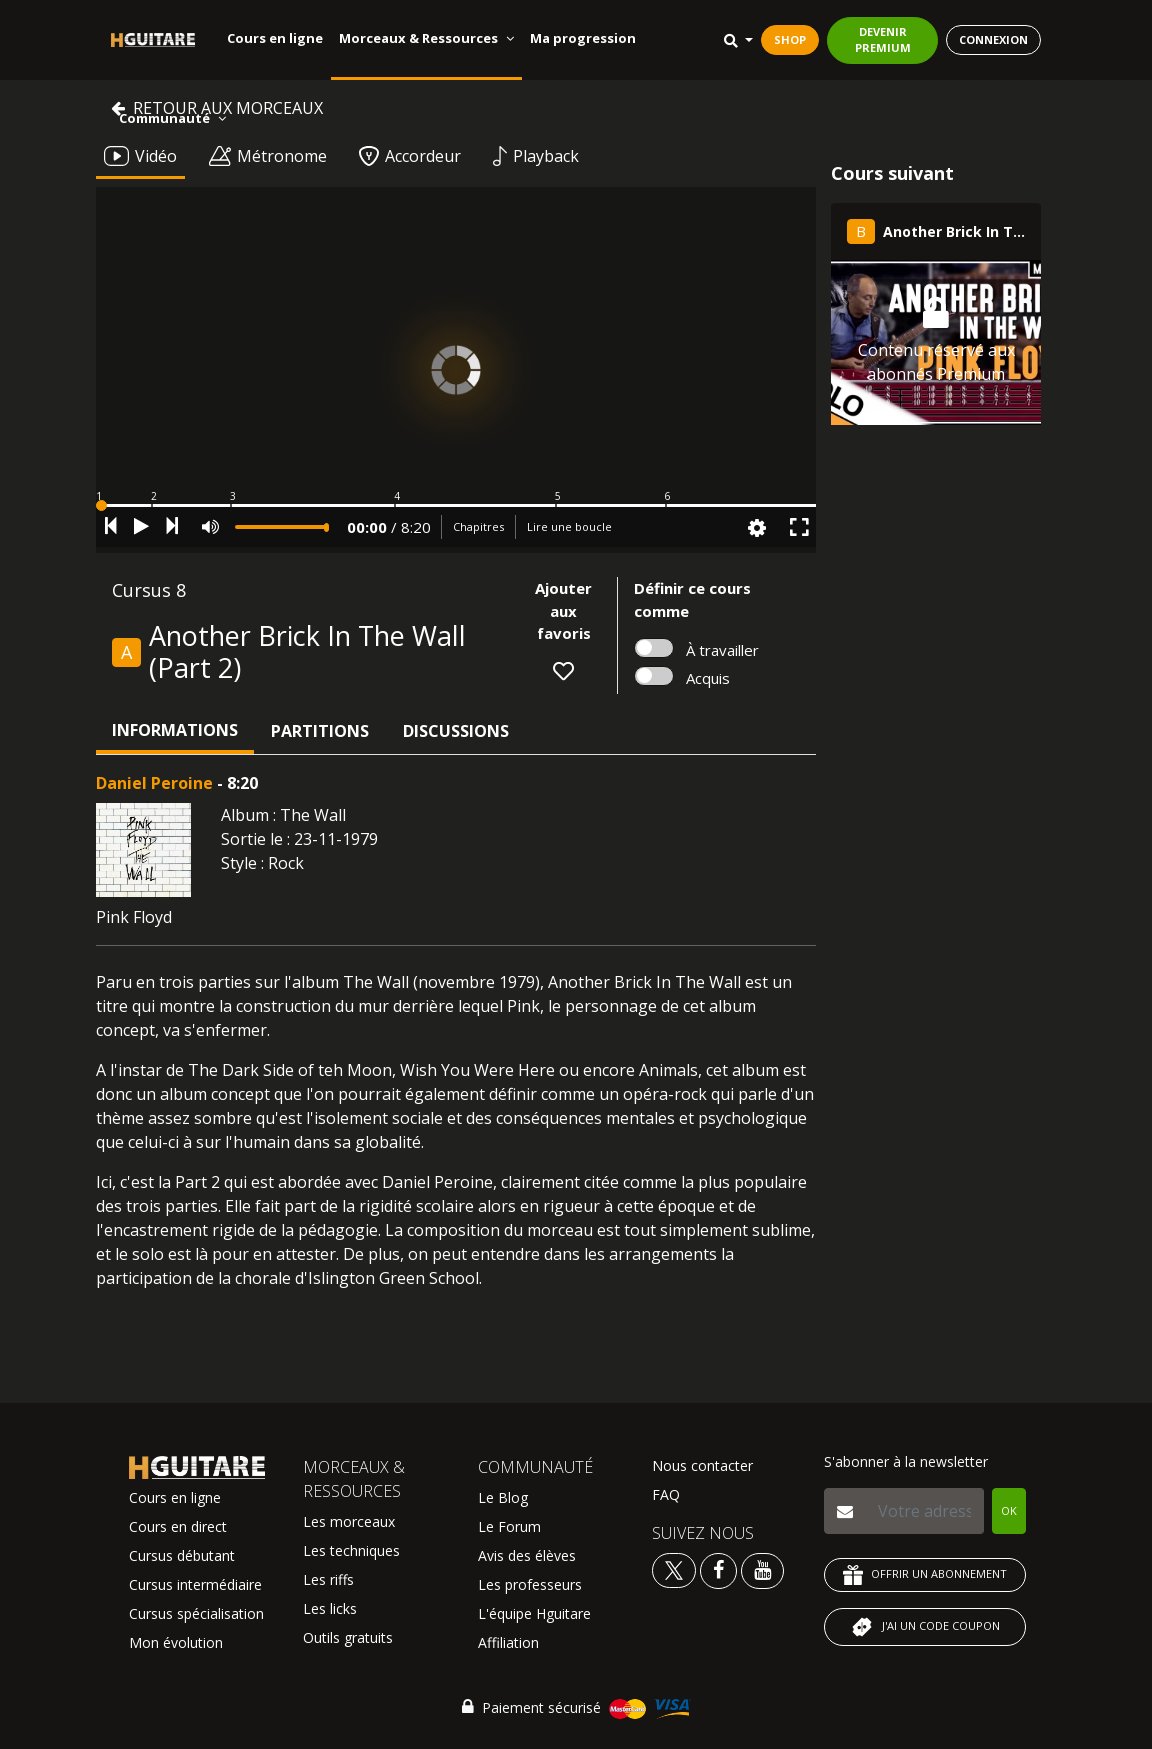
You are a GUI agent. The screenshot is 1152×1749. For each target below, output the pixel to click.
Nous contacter (702, 1465)
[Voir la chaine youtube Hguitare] (762, 1569)
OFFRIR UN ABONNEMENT (925, 1575)
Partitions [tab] (320, 731)
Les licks (330, 1608)
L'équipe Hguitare (534, 1613)
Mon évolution (176, 1642)
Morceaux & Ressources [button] (426, 38)
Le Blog (503, 1497)
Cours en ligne (275, 38)
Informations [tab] (175, 730)
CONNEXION (993, 39)
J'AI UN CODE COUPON (925, 1627)
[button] (456, 505)
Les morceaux (349, 1521)
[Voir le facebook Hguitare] (718, 1569)
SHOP (790, 39)
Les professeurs (530, 1584)
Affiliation (508, 1642)
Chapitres (478, 526)
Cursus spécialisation (196, 1613)
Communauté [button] (172, 118)
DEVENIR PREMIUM (883, 40)
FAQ (666, 1494)
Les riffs (328, 1579)
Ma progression (583, 38)
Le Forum (509, 1526)
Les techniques (351, 1550)
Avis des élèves (527, 1555)
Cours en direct (178, 1526)
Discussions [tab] (456, 731)
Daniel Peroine (154, 783)
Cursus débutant (182, 1555)
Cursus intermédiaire (195, 1584)
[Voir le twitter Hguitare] (676, 1569)
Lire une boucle (569, 526)
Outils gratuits (348, 1637)
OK (1009, 1510)
